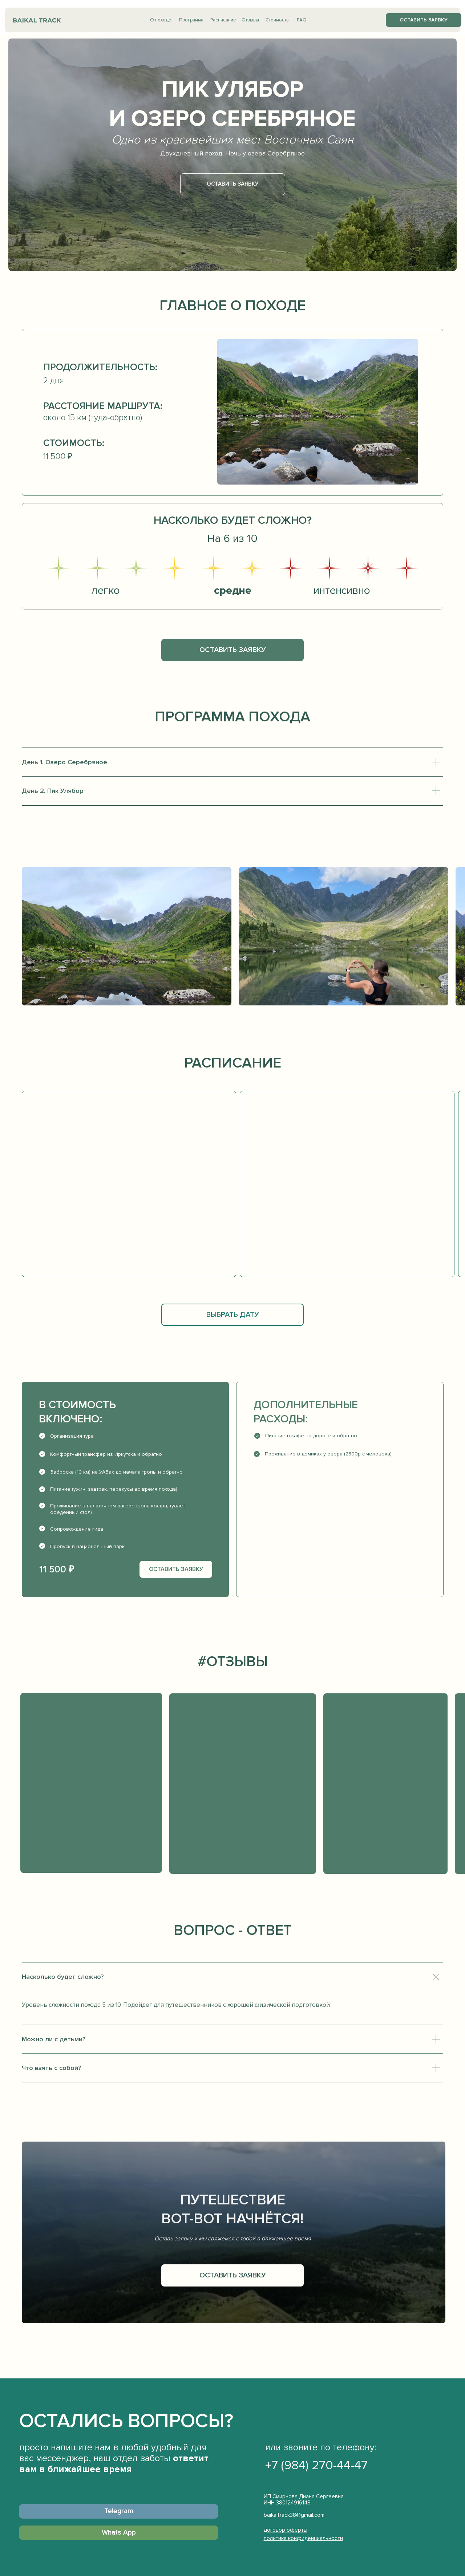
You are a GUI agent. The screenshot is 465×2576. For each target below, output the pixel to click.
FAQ (302, 20)
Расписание (223, 20)
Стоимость (277, 20)
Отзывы (250, 20)
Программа (191, 20)
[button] (423, 20)
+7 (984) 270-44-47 (316, 2465)
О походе (160, 20)
